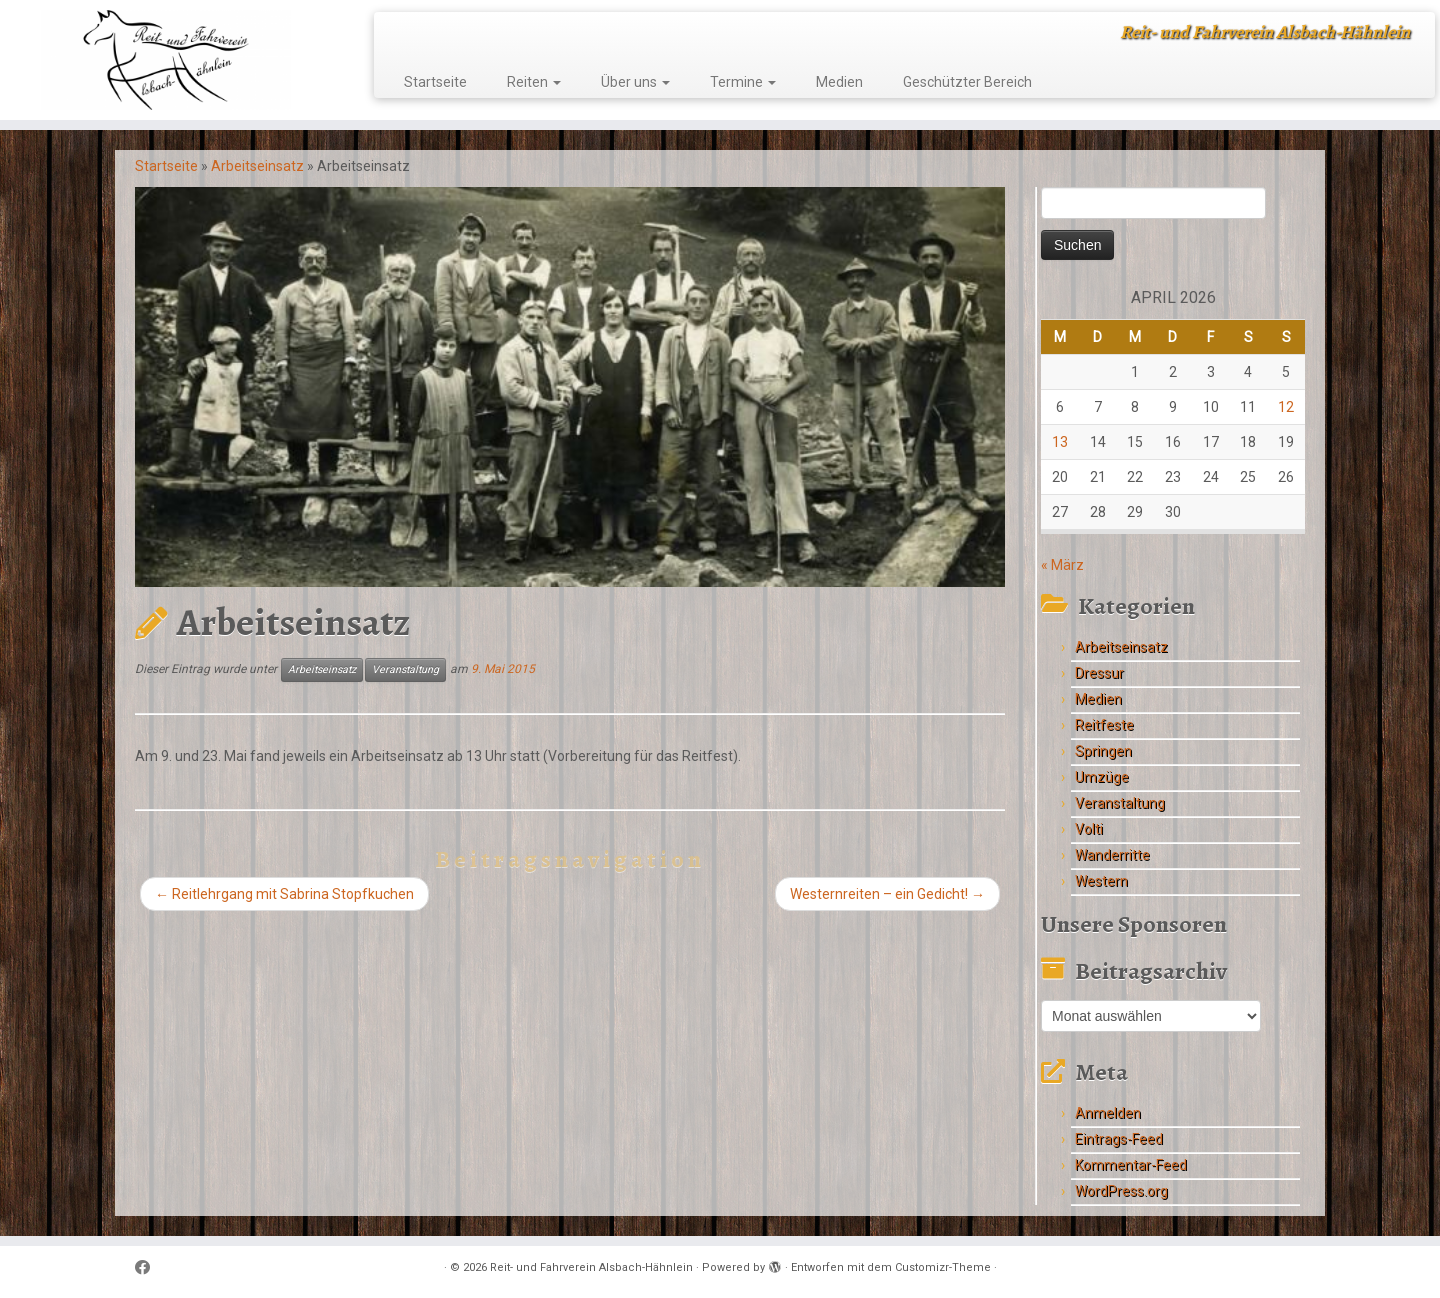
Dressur (1099, 673)
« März (1062, 565)
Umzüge (1102, 777)
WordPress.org (1121, 1191)
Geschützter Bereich (967, 82)
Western (1101, 881)
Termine (743, 82)
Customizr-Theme (943, 1267)
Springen (1103, 751)
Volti (1089, 829)
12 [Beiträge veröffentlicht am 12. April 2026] (1286, 407)
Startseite (435, 82)
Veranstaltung (405, 669)
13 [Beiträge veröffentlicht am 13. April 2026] (1060, 442)
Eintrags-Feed (1119, 1139)
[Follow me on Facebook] (149, 1268)
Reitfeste (1104, 725)
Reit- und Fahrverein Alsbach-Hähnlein (591, 1267)
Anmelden (1108, 1113)
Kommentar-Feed (1131, 1165)
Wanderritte (1112, 855)
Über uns (635, 82)
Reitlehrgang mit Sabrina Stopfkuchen (284, 894)
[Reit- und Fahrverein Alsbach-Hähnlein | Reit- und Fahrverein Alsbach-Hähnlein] (166, 60)
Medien (839, 82)
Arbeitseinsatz (257, 166)
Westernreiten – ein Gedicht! (887, 894)
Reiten (534, 82)
